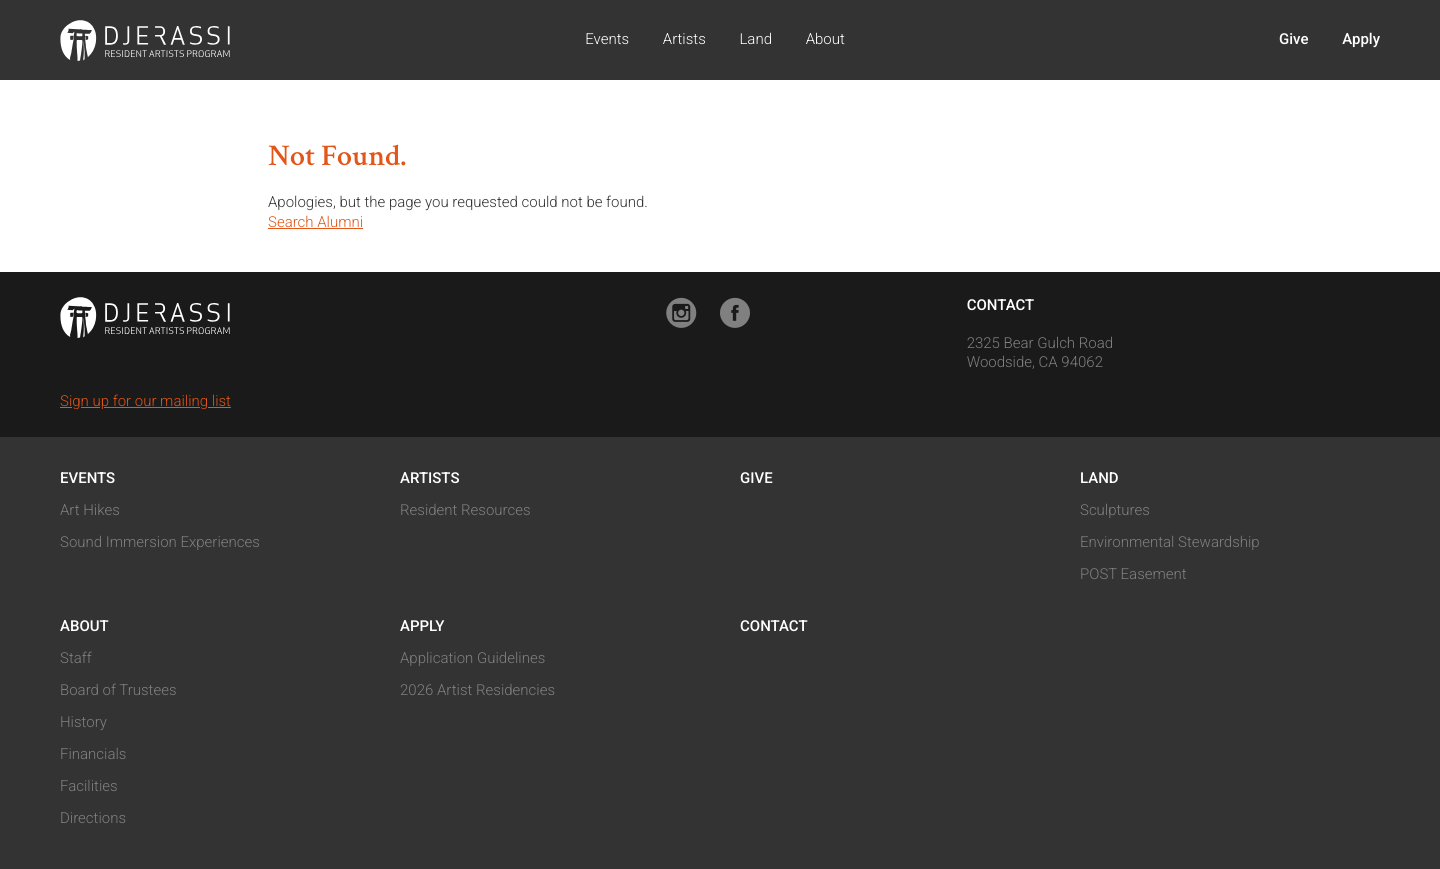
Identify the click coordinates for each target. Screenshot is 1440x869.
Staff (76, 658)
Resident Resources (465, 510)
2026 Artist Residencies (477, 690)
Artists (684, 39)
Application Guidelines (472, 658)
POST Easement (1133, 574)
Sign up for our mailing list (145, 401)
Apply (1361, 39)
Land (755, 39)
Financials (93, 754)
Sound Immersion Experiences (160, 542)
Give (1293, 39)
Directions (93, 818)
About (825, 39)
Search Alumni (315, 222)
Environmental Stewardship (1170, 542)
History (83, 722)
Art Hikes (90, 510)
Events (607, 39)
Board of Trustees (118, 690)
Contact (1001, 305)
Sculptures (1115, 510)
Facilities (89, 786)
